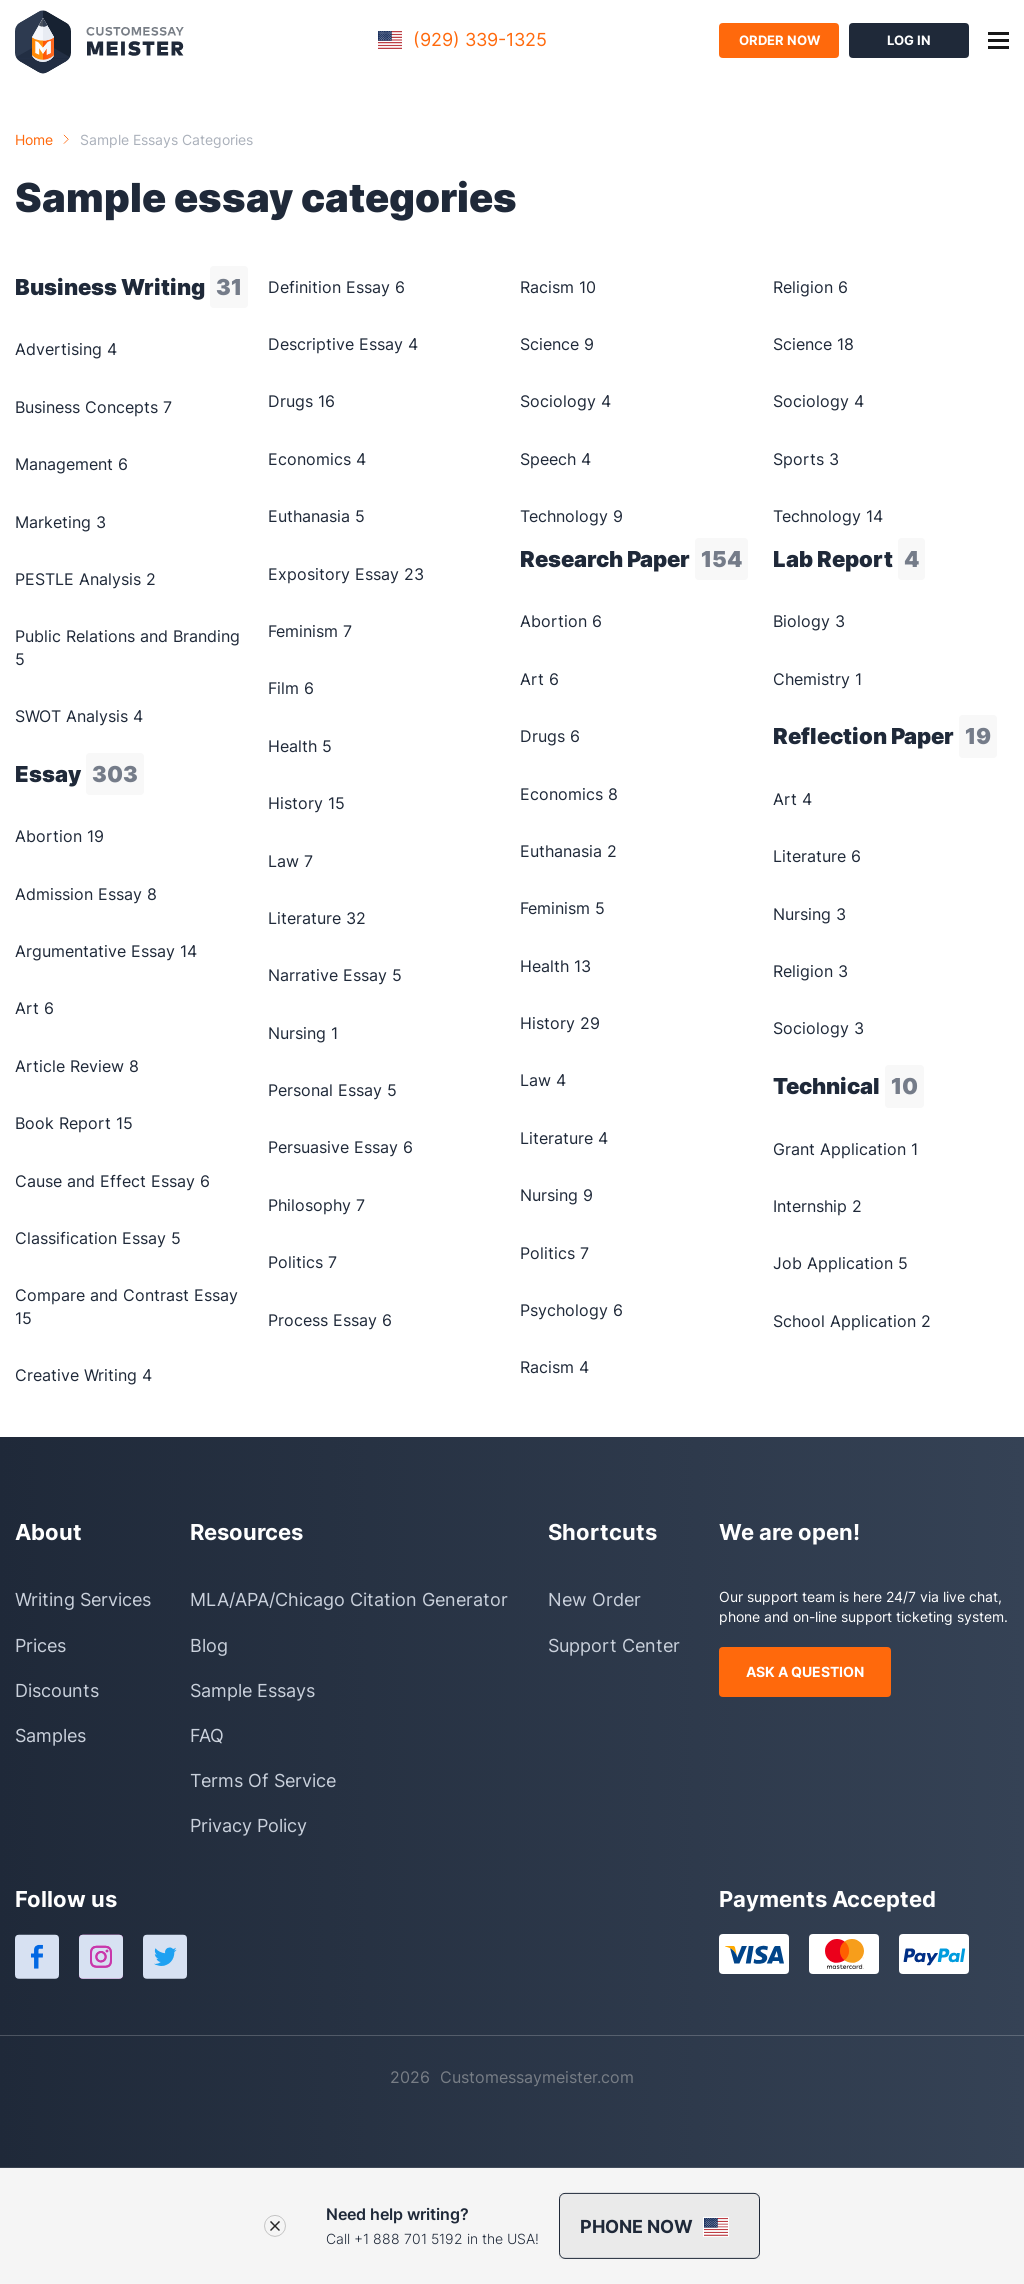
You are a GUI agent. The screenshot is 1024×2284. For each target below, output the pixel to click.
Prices (40, 1645)
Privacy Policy (248, 1825)
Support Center (614, 1645)
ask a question (805, 1671)
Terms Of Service (263, 1780)
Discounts (57, 1690)
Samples (50, 1735)
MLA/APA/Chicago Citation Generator (349, 1599)
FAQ (207, 1735)
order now (779, 40)
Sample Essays (252, 1690)
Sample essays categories (166, 139)
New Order (594, 1599)
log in (909, 40)
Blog (209, 1645)
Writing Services (83, 1599)
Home (34, 139)
